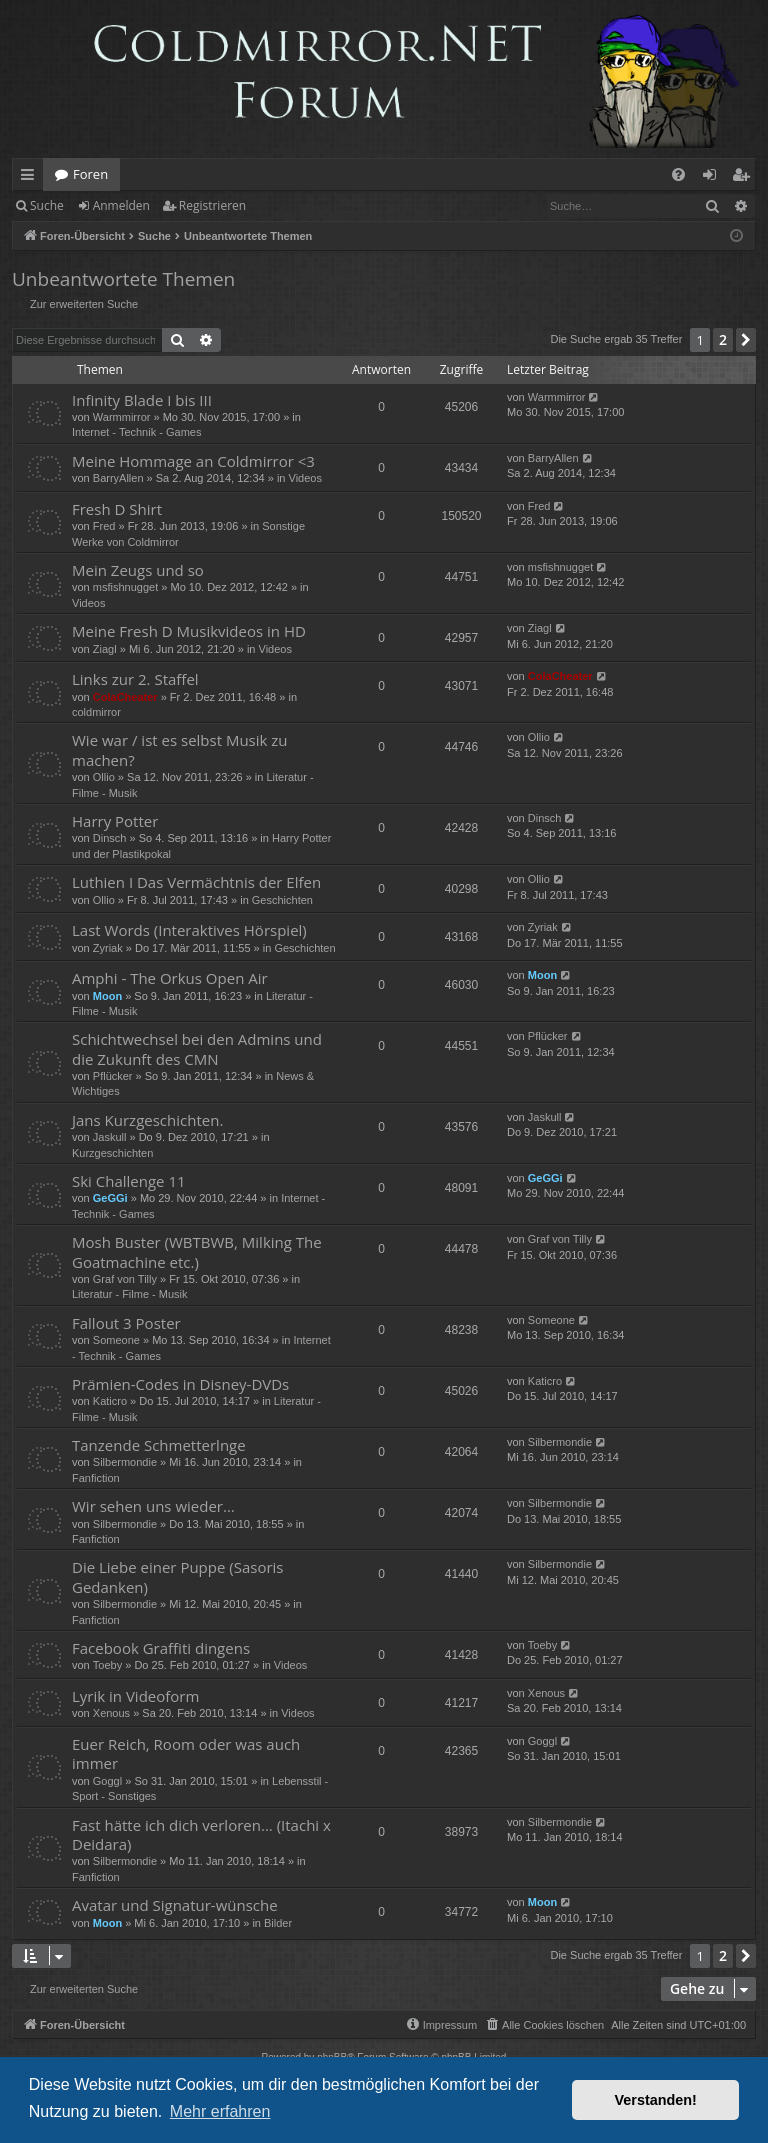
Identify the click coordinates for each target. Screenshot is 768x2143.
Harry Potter (115, 821)
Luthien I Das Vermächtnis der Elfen (196, 882)
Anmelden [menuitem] (715, 178)
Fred (104, 526)
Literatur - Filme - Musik (130, 1294)
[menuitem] (678, 174)
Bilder (278, 1923)
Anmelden (121, 205)
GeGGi (110, 1198)
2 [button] (723, 339)
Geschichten (282, 900)
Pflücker (113, 1076)
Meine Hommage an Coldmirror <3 (193, 461)
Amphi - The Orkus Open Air (170, 978)
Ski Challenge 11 (129, 1181)
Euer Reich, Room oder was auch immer (186, 1753)
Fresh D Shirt (117, 509)
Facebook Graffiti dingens (161, 1648)
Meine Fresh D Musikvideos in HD (189, 631)
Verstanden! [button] (656, 2100)
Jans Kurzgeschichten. (147, 1120)
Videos (305, 478)
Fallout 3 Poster (126, 1323)
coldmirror (96, 712)
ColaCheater (125, 697)
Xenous (111, 1713)
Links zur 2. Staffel (135, 679)
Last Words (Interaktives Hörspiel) (189, 930)
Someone (116, 1340)
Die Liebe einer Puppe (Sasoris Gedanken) (178, 1576)
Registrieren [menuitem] (745, 178)
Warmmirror (122, 417)
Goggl (107, 1781)
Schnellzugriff (31, 178)
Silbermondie (125, 1462)
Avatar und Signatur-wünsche (175, 1905)
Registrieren (212, 205)
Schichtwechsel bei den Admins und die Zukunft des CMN (197, 1048)
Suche (47, 205)
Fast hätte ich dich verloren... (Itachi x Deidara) (201, 1834)
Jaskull (110, 1137)
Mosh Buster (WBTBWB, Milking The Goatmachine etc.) (197, 1251)
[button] (746, 340)
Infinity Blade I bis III (142, 400)
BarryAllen (118, 478)
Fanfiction (96, 1478)
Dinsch (110, 838)
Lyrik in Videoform (135, 1696)
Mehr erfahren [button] (220, 2111)
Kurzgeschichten (112, 1153)
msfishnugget (125, 587)
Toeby (107, 1665)
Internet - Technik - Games (136, 432)
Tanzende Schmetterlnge (159, 1445)
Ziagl (105, 649)
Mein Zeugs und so (138, 570)
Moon (107, 996)
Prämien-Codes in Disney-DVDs (180, 1384)
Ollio (104, 777)
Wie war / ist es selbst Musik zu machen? (180, 749)
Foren (90, 174)
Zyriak (108, 948)
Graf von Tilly (125, 1279)
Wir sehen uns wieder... (153, 1506)
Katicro (110, 1401)
